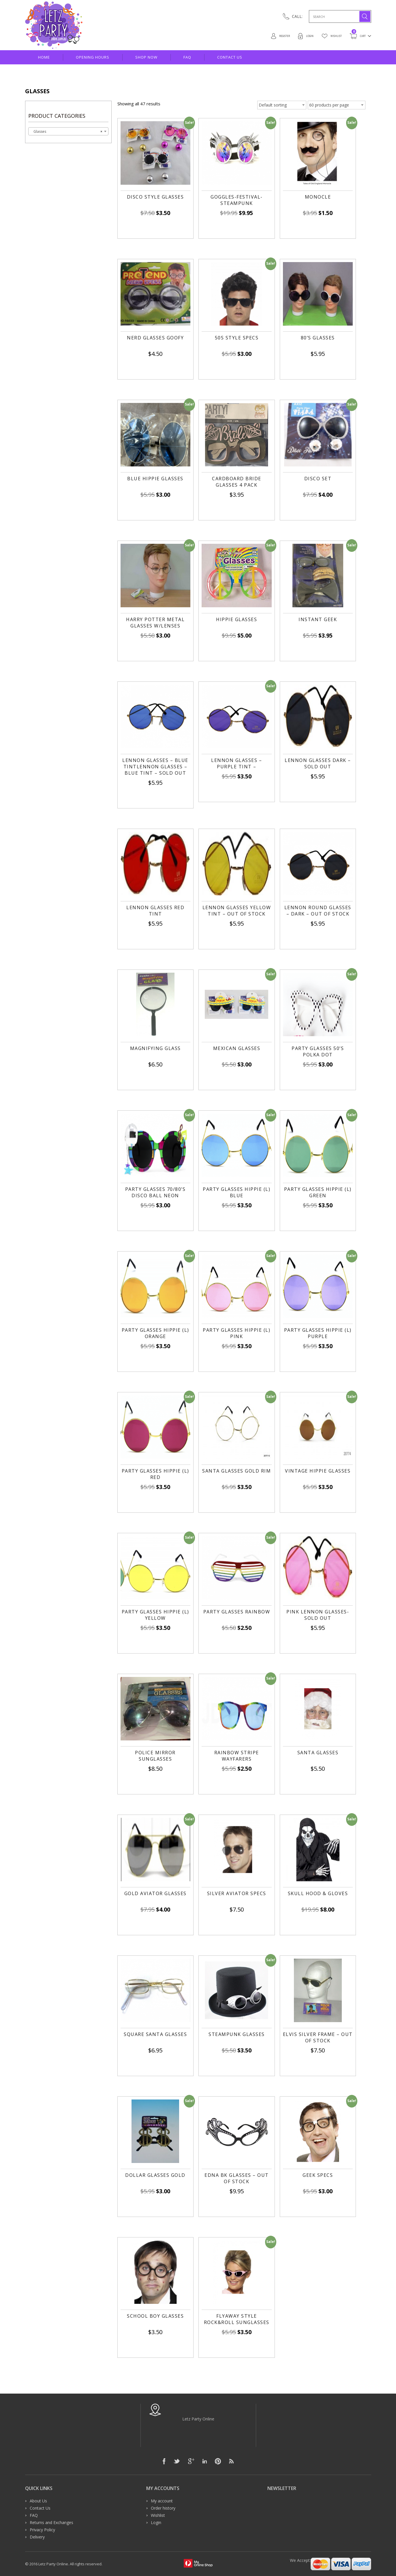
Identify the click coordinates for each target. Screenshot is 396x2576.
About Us (38, 2501)
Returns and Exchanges (51, 2522)
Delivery (37, 2537)
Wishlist (325, 36)
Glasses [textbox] (66, 132)
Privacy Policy (42, 2529)
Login (295, 36)
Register (264, 36)
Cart (355, 36)
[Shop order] (281, 105)
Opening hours (92, 57)
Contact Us (229, 57)
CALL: (297, 16)
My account (162, 2501)
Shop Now (146, 57)
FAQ (187, 57)
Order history (163, 2508)
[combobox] (68, 131)
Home (44, 57)
